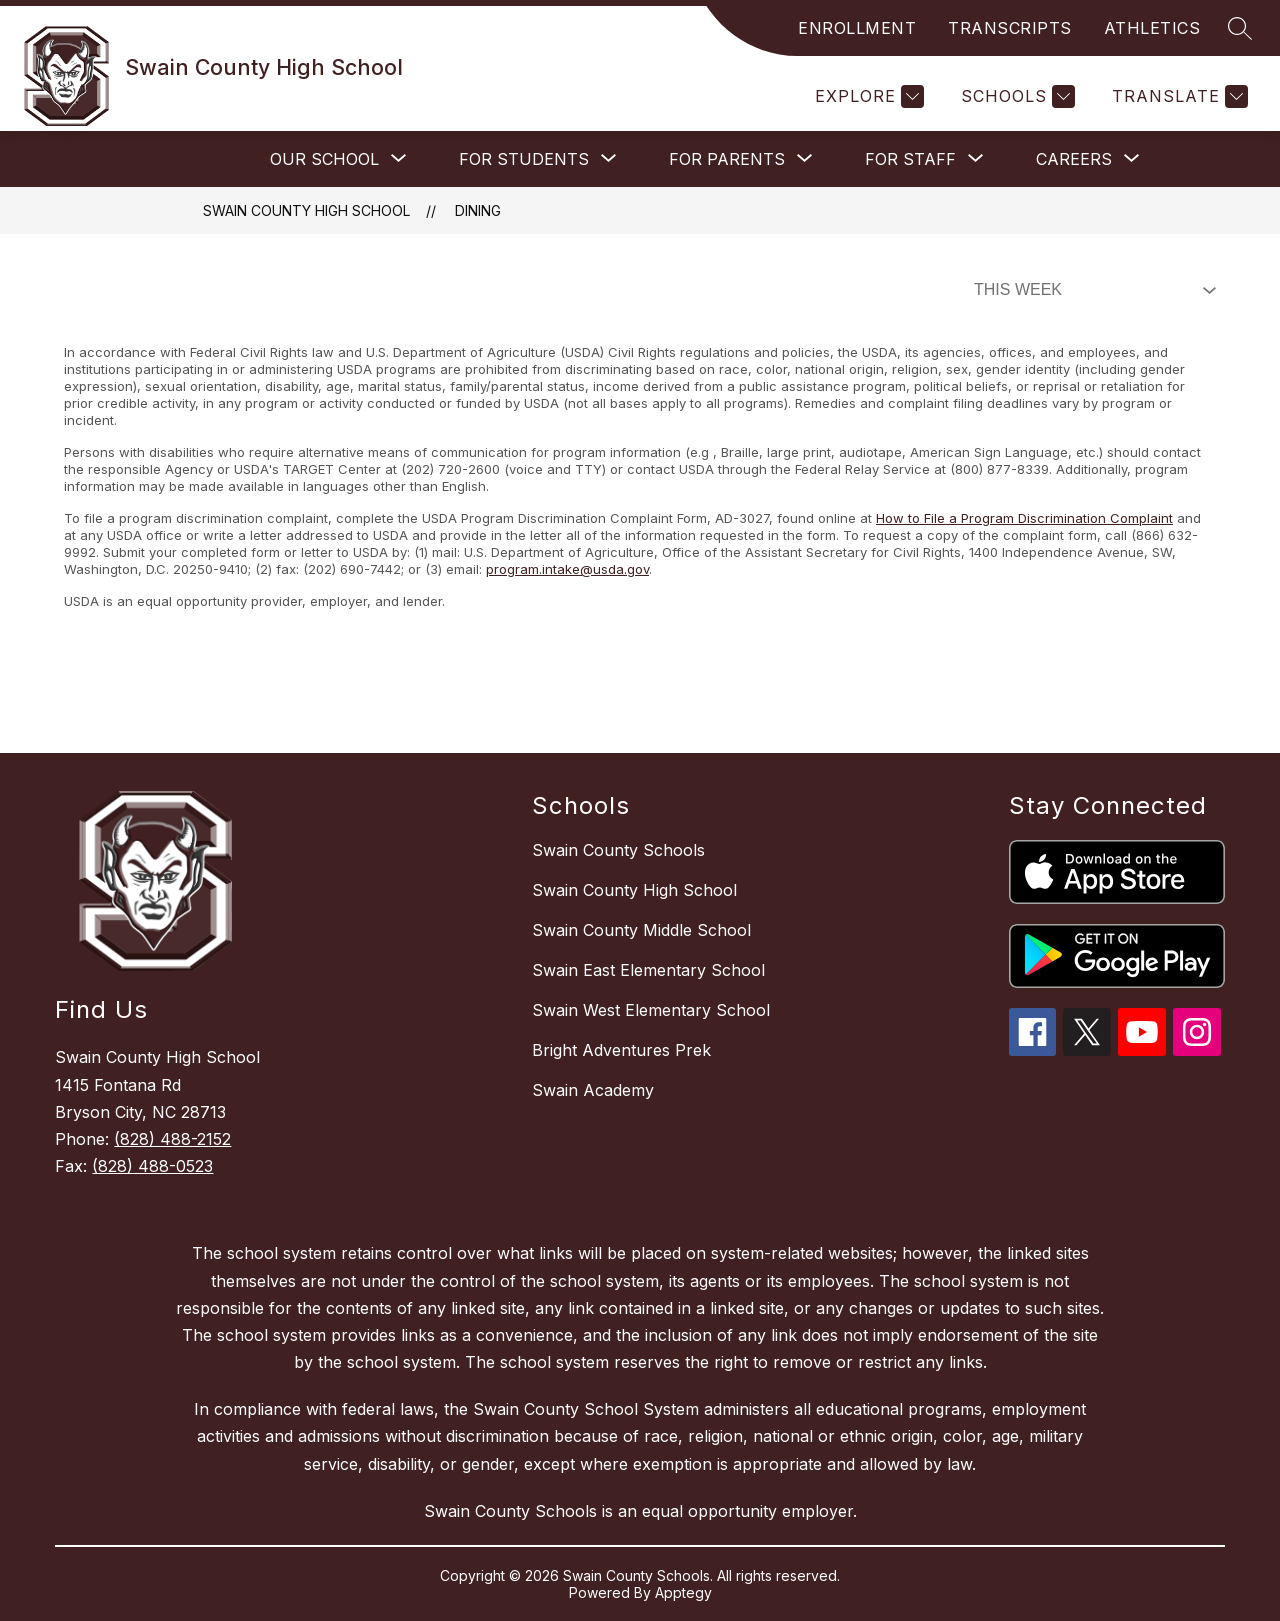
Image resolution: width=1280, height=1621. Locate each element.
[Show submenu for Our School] (324, 159)
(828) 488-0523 (152, 1166)
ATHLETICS (1152, 28)
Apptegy (683, 1592)
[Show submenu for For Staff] (910, 159)
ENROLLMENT (857, 28)
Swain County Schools (618, 850)
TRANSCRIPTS (1010, 28)
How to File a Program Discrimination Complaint (1024, 518)
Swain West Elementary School (651, 1010)
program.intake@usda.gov (567, 569)
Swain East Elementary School (648, 970)
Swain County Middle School (641, 930)
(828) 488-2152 (172, 1139)
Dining (478, 210)
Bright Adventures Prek (621, 1050)
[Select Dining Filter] (1091, 290)
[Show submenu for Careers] (1074, 159)
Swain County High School (306, 210)
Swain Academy (593, 1090)
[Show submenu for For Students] (524, 159)
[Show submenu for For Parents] (727, 159)
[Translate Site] (1177, 96)
